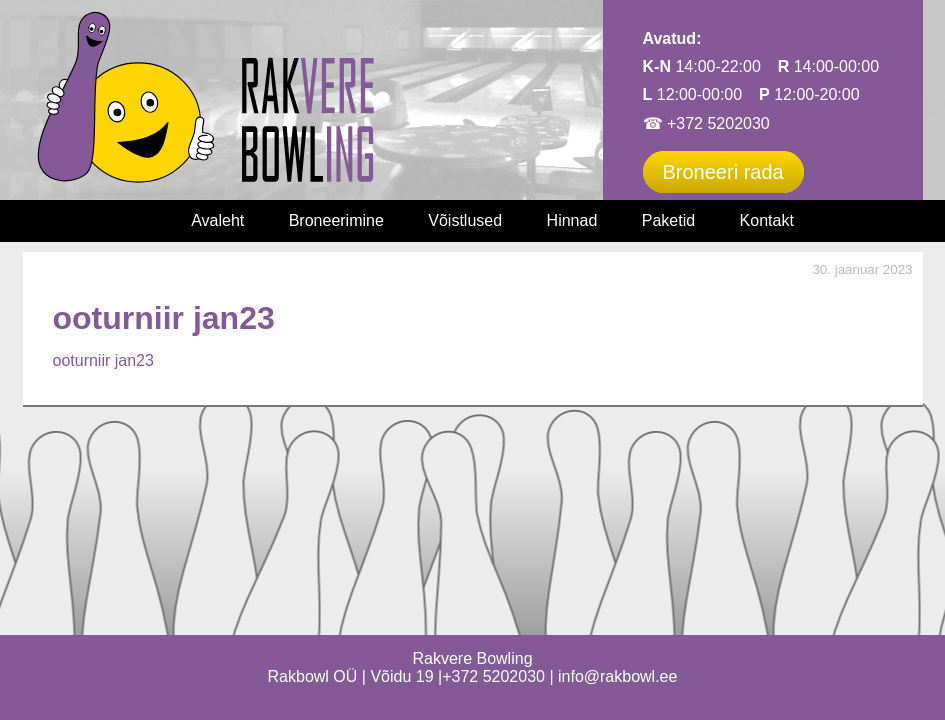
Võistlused (465, 220)
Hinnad (572, 220)
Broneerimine (336, 220)
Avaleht (217, 220)
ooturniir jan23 (103, 360)
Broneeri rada (723, 172)
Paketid (668, 220)
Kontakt (767, 220)
